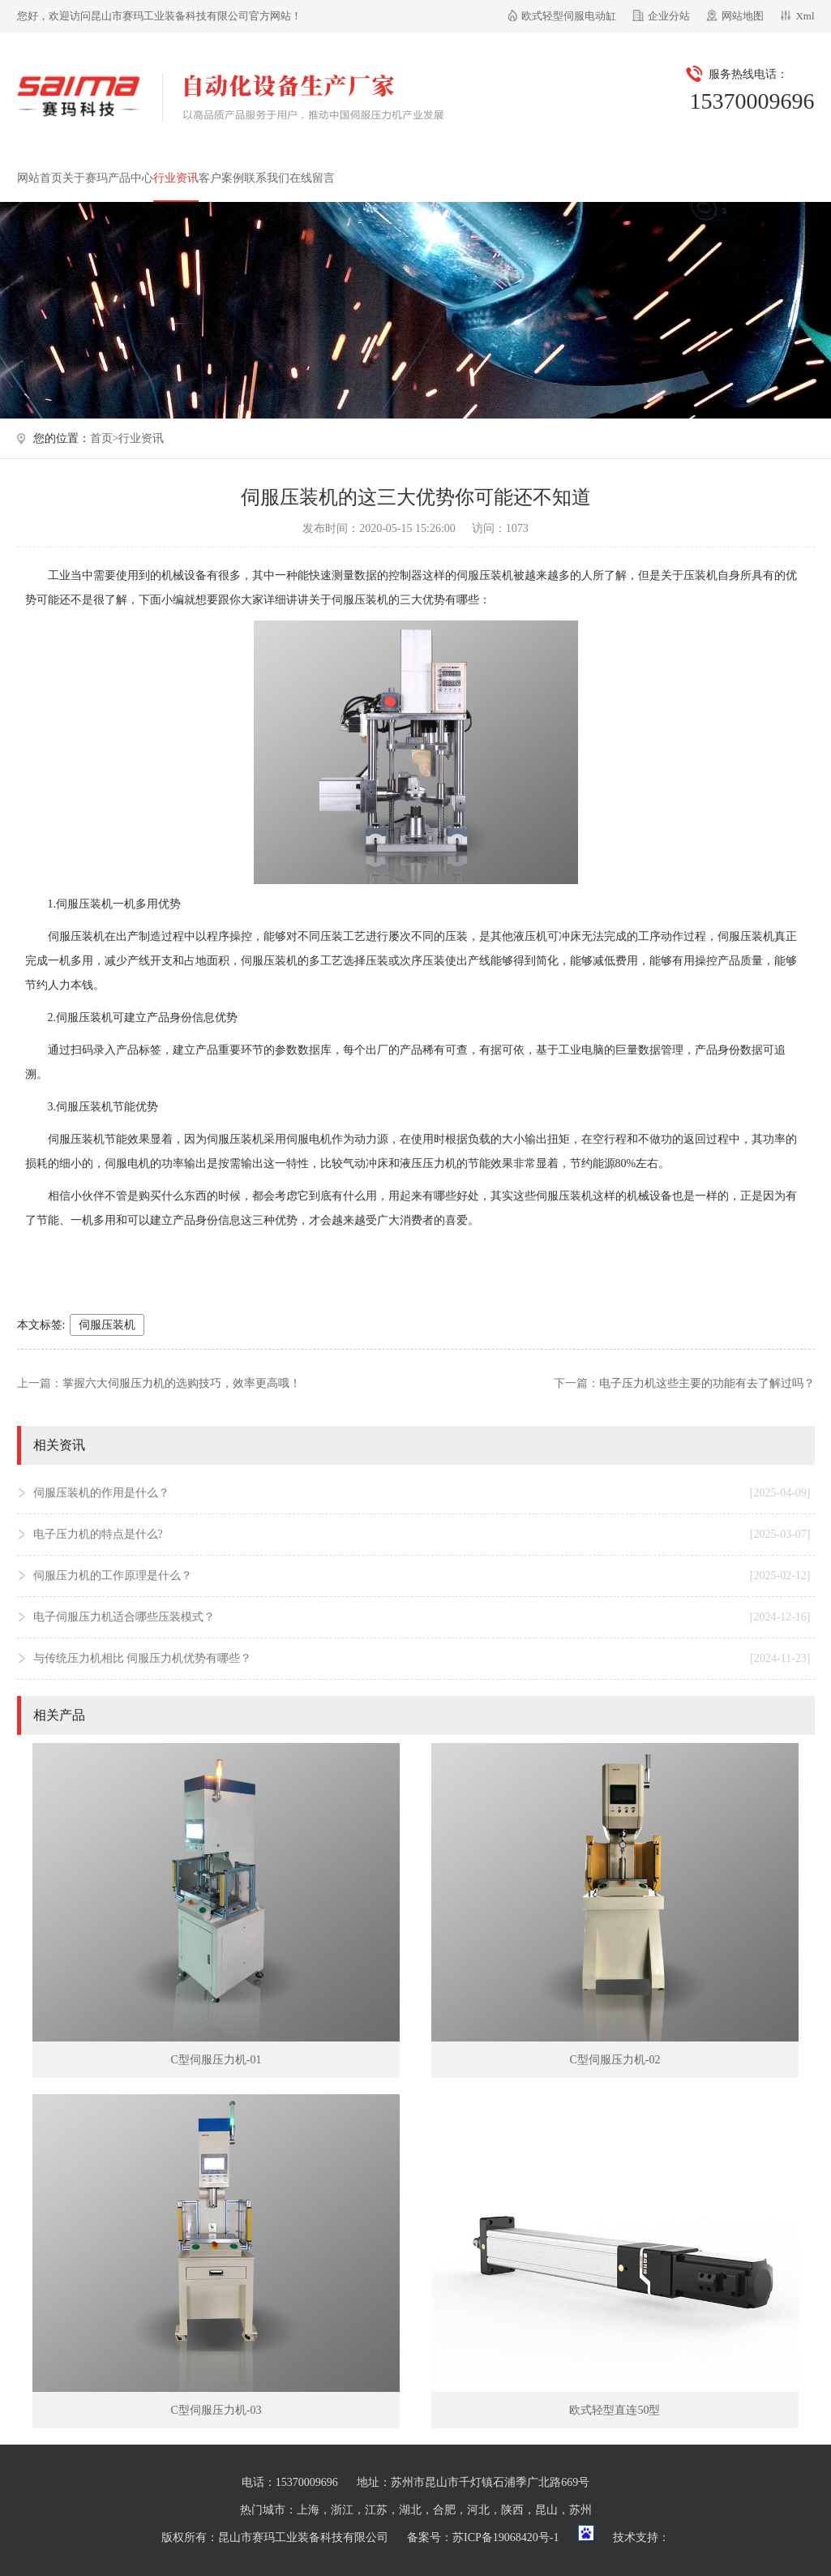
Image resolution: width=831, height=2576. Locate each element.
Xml (804, 16)
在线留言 (312, 178)
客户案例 (221, 178)
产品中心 (130, 178)
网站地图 (743, 16)
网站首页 (39, 178)
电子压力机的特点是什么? (422, 1534)
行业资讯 (176, 178)
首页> (104, 438)
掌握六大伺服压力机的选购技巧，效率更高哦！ (181, 1383)
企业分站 (669, 16)
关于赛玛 (85, 178)
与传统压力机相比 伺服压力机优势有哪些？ (422, 1658)
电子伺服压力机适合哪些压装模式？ (422, 1617)
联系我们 (266, 178)
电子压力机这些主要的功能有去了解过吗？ (707, 1383)
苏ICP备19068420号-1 (505, 2537)
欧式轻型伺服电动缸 (568, 16)
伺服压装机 (107, 1325)
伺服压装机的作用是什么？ (422, 1493)
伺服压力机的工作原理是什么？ (422, 1576)
